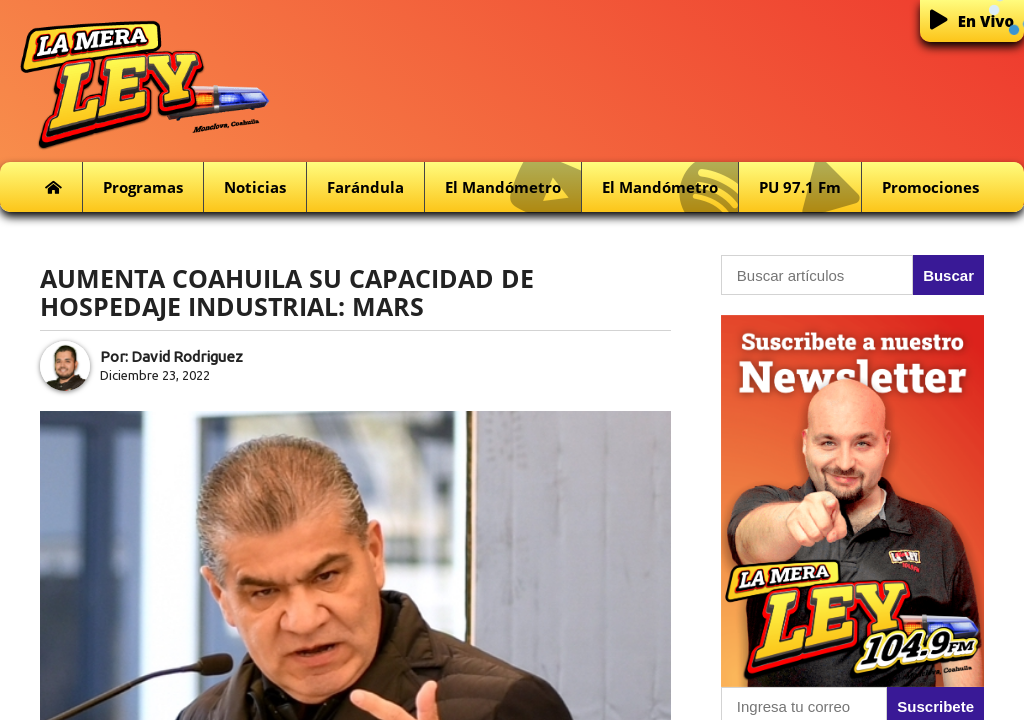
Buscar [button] (948, 275)
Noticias (255, 187)
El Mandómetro (513, 187)
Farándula (365, 187)
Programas (143, 187)
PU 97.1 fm (810, 187)
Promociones (930, 187)
